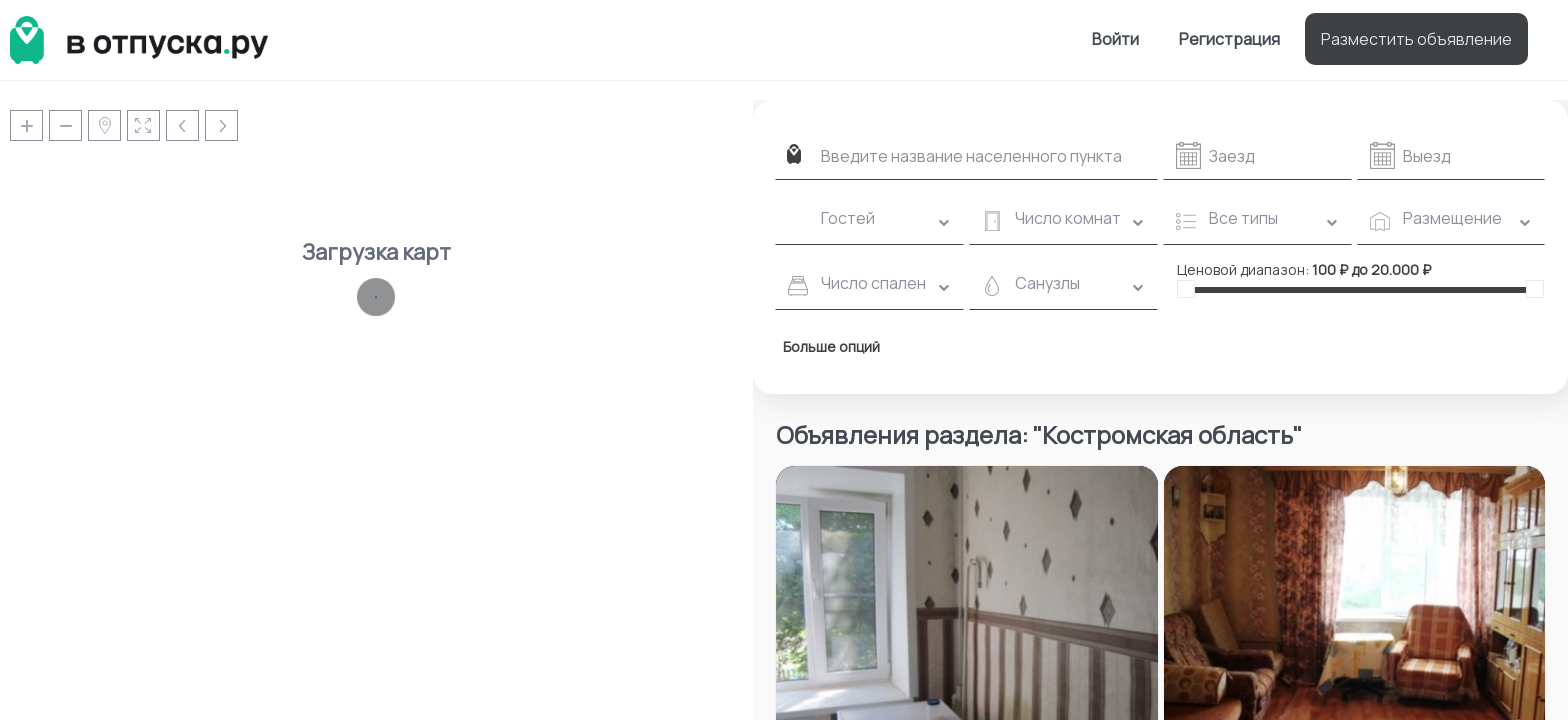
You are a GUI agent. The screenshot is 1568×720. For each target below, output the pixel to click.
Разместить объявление (1416, 39)
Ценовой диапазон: (1243, 269)
